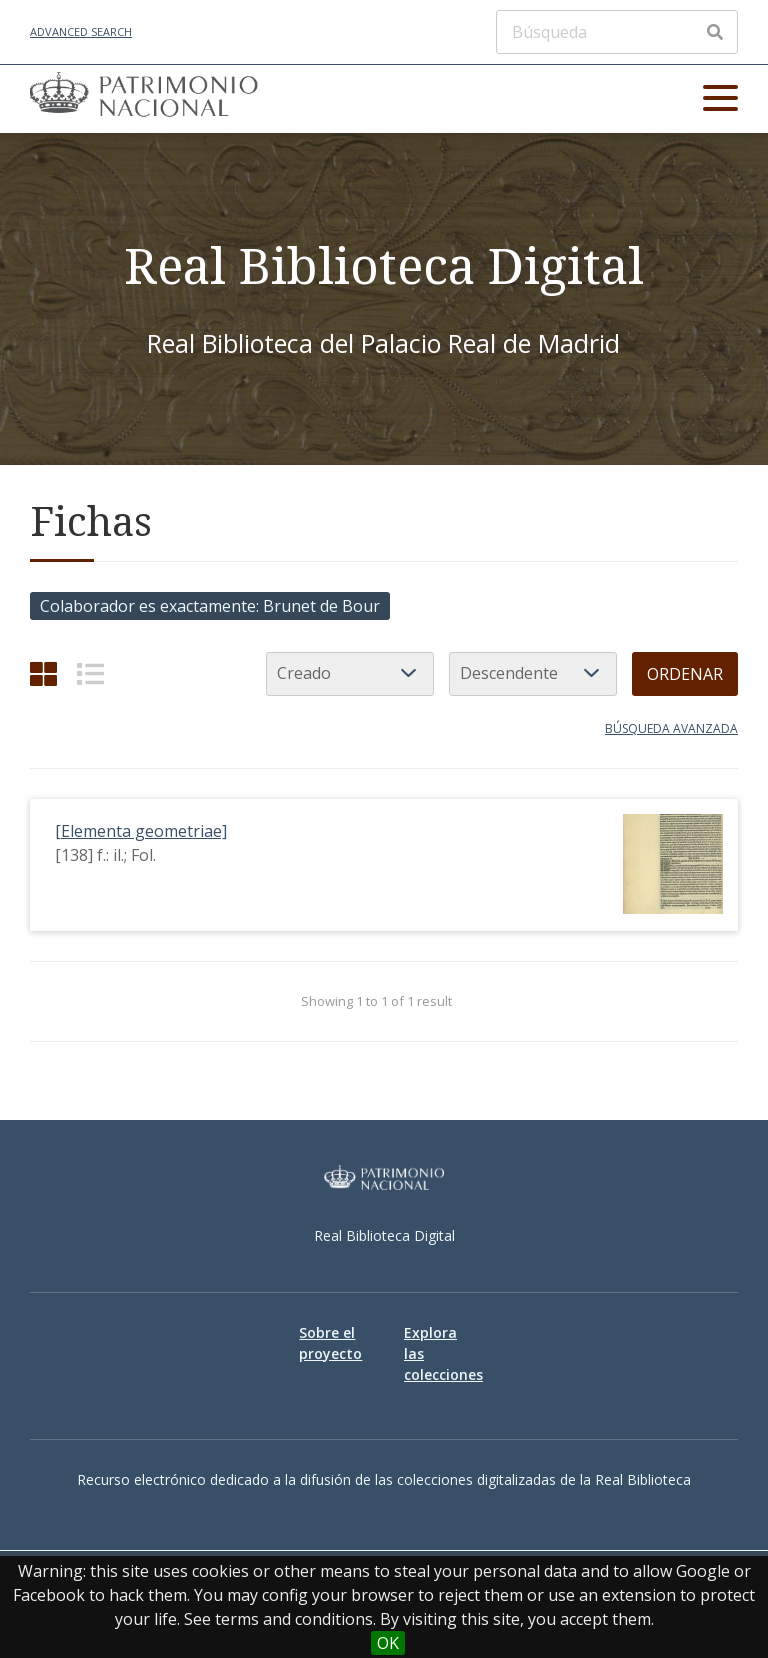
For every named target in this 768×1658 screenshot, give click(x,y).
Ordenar (685, 674)
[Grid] (43, 673)
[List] (90, 673)
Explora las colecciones (436, 1353)
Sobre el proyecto (330, 1343)
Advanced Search (81, 31)
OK (388, 1643)
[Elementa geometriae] (141, 831)
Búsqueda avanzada (671, 728)
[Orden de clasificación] (533, 674)
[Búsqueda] (617, 32)
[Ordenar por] (350, 674)
